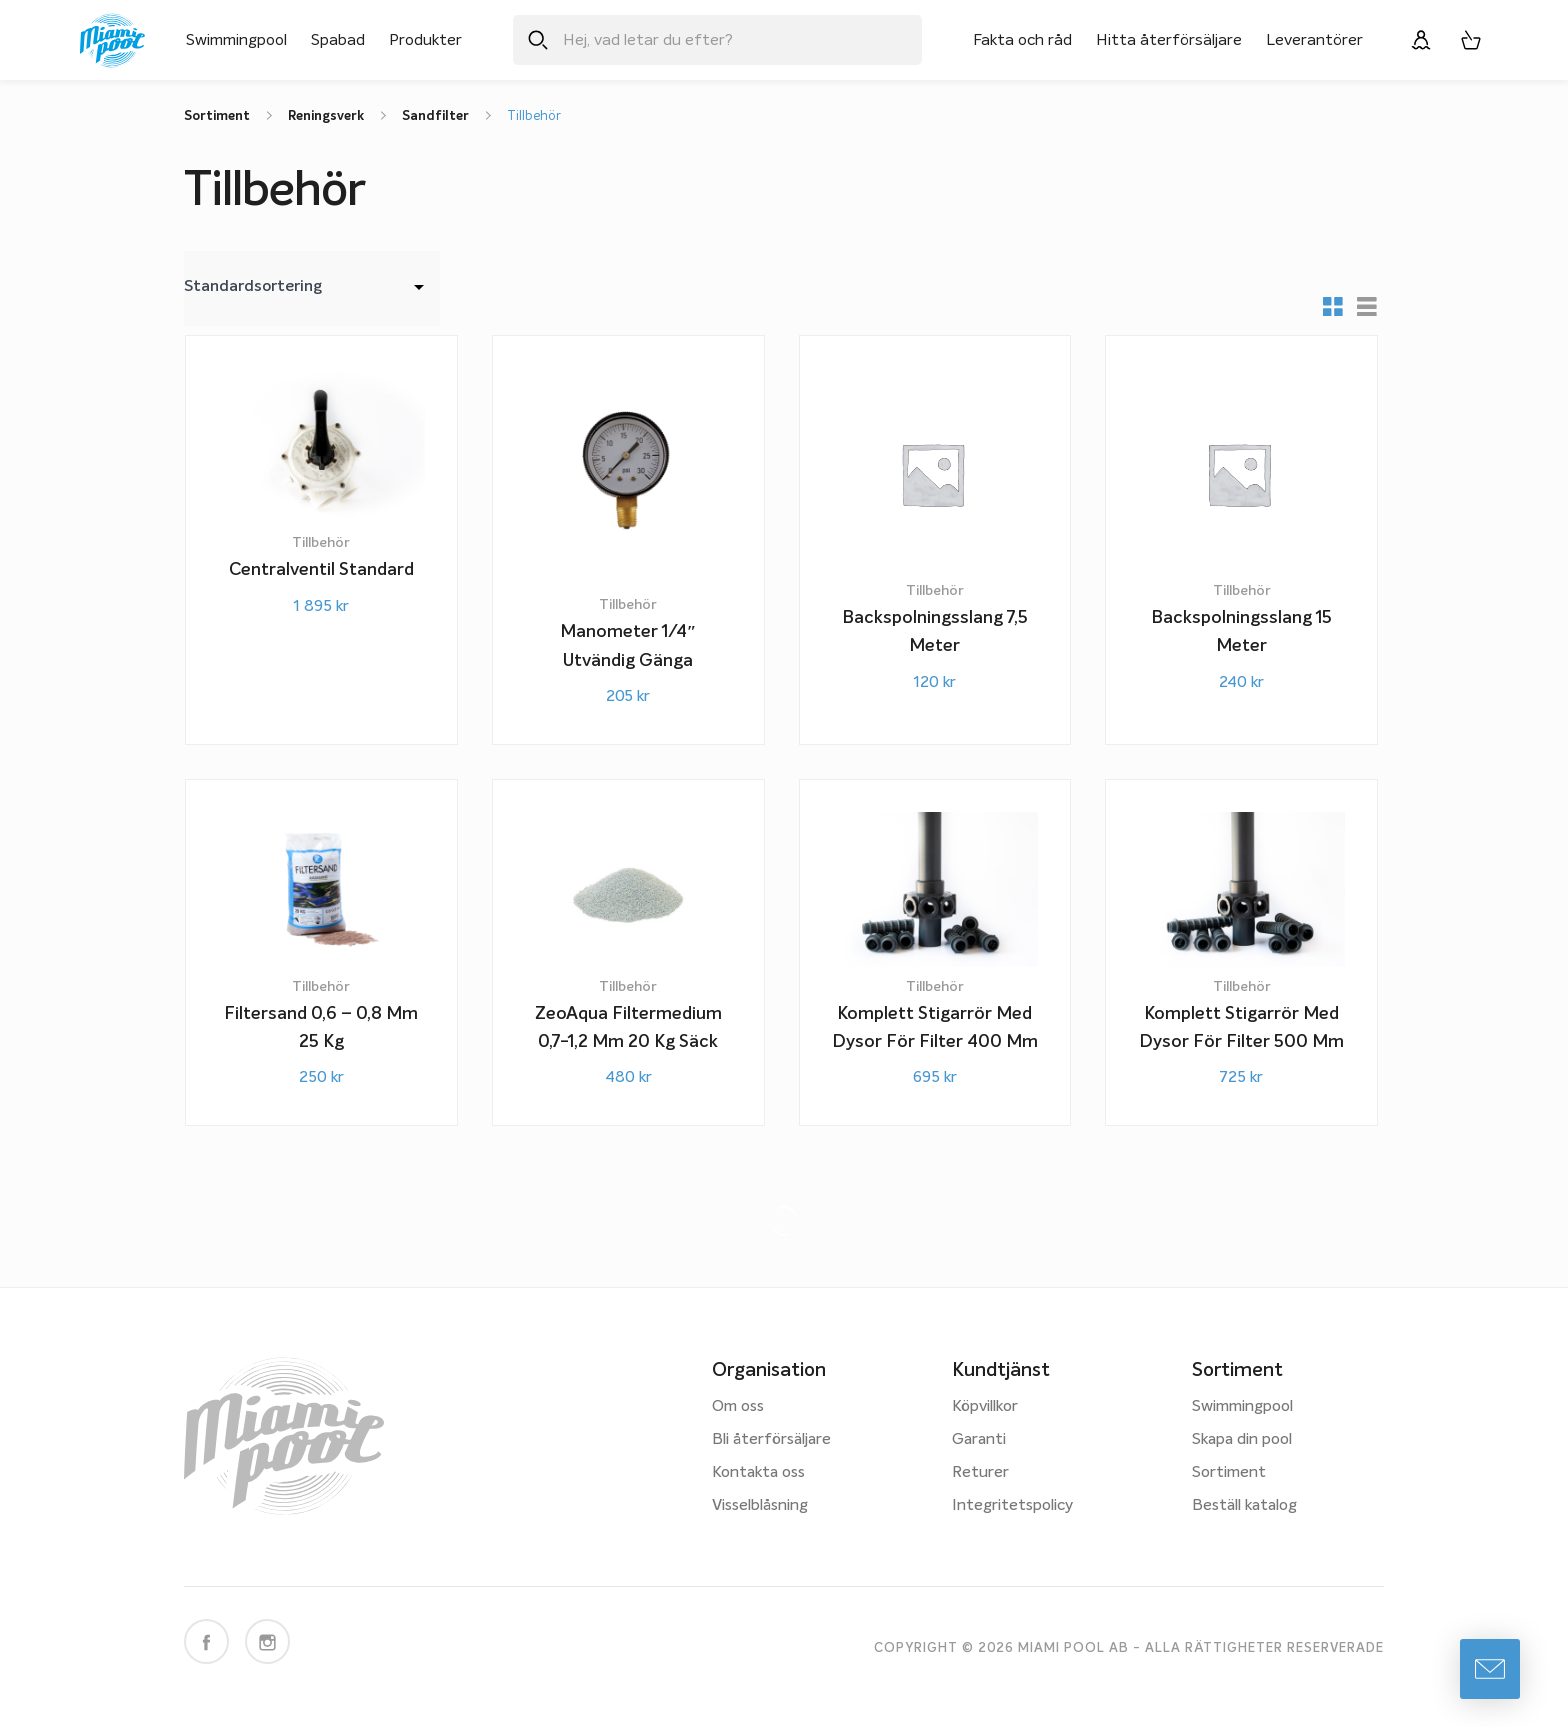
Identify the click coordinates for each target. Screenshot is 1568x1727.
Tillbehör (534, 116)
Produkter (425, 40)
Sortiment (1229, 1473)
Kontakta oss (758, 1473)
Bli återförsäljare (771, 1440)
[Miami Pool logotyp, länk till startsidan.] (112, 40)
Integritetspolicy (1012, 1506)
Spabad (338, 40)
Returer (980, 1473)
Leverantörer (1314, 40)
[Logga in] (1421, 40)
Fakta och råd (1022, 40)
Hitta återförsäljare (1169, 40)
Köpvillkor (985, 1407)
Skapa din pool (1242, 1440)
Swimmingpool (236, 40)
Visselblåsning (760, 1506)
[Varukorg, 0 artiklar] (1471, 40)
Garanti (979, 1440)
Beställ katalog (1244, 1506)
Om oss (738, 1407)
